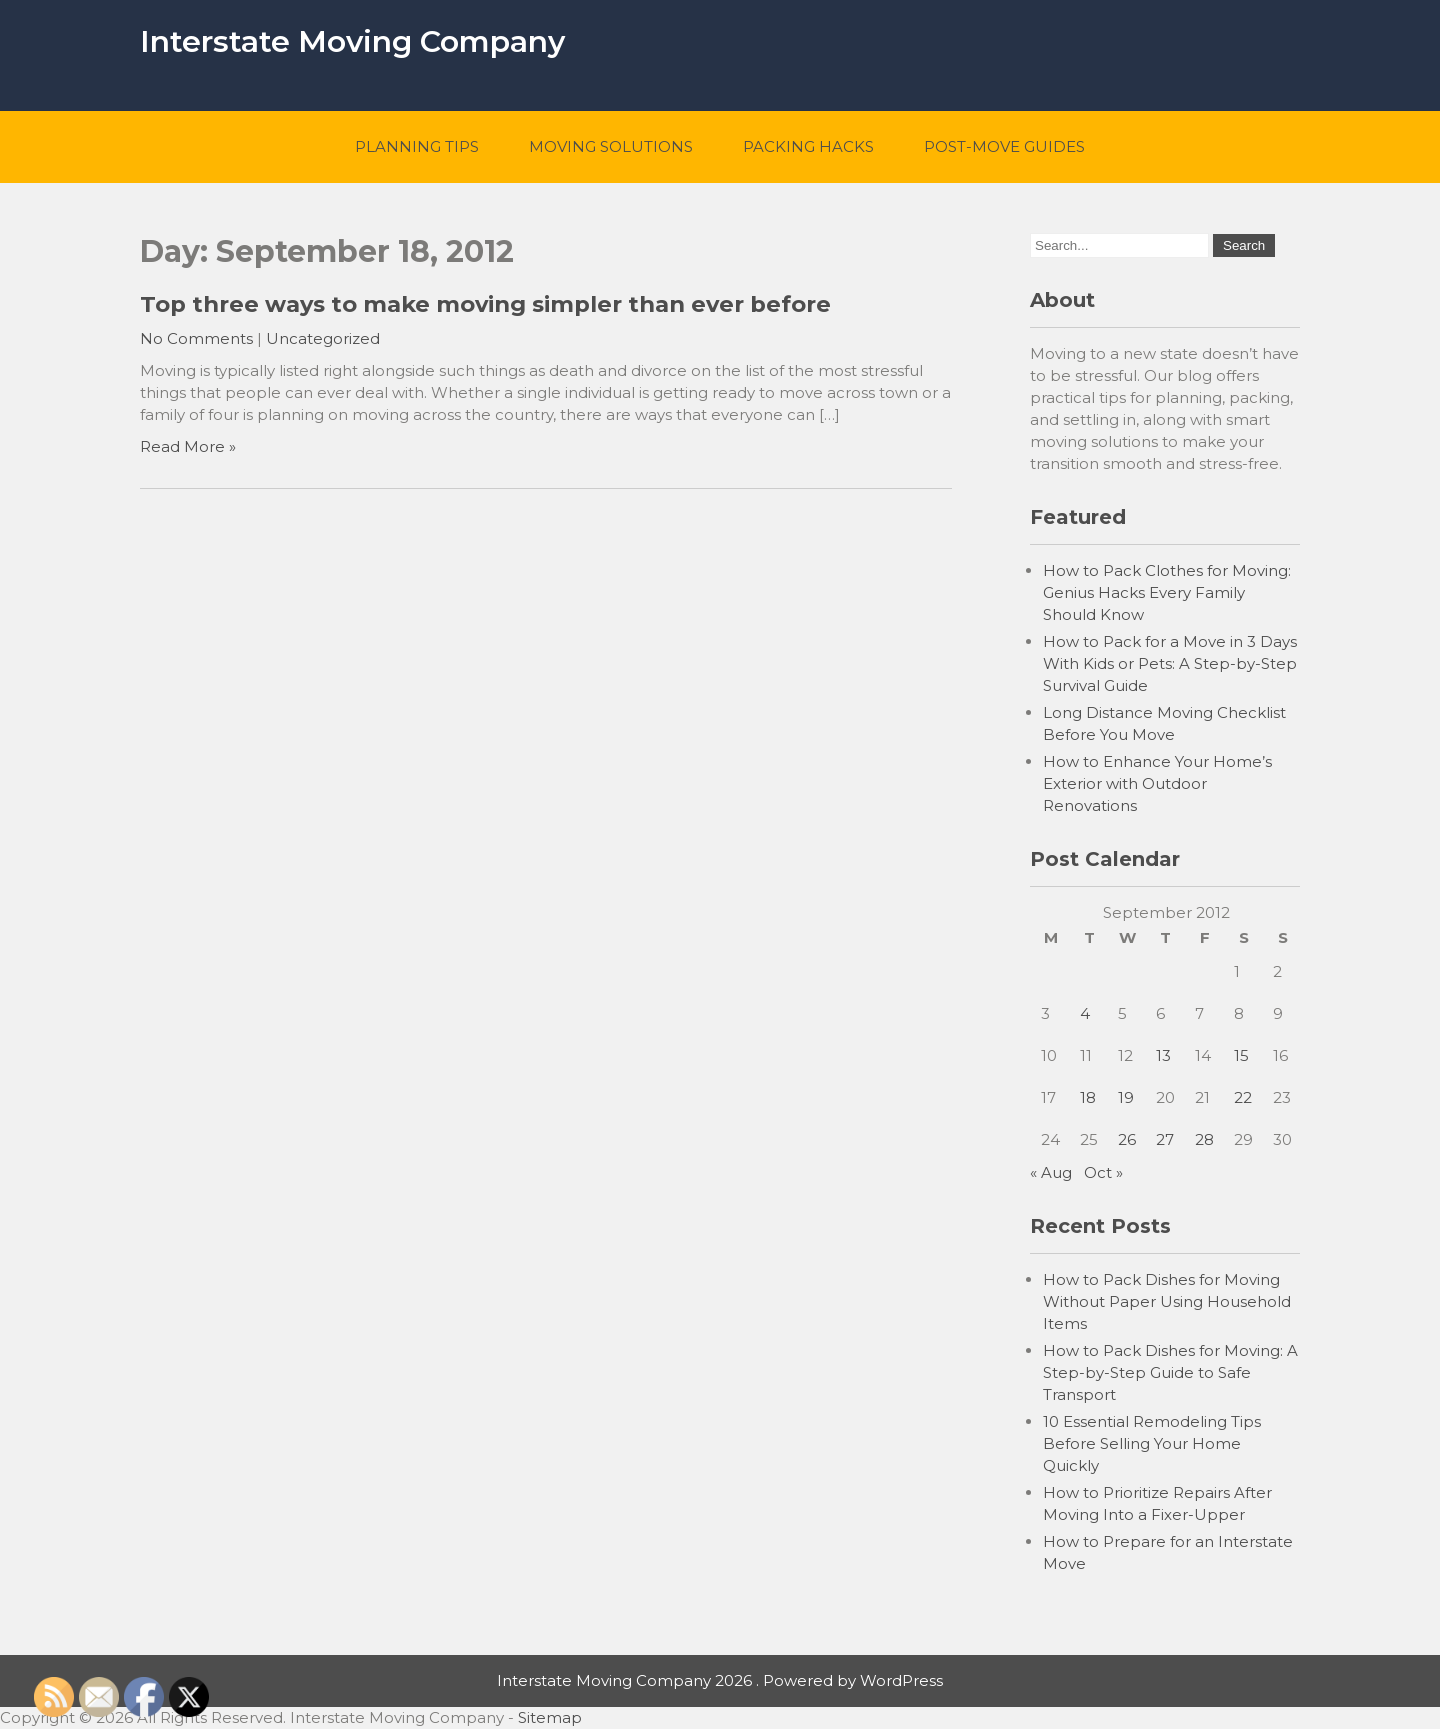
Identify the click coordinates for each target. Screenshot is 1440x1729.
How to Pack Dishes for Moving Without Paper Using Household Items (1167, 1301)
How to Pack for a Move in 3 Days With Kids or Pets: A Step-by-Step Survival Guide (1170, 663)
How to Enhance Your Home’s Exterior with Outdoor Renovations (1157, 783)
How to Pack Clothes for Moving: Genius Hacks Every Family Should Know (1167, 592)
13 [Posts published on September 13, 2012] (1163, 1055)
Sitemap (550, 1717)
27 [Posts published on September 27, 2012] (1165, 1139)
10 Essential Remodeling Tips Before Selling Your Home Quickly (1152, 1443)
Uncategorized (323, 338)
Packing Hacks (808, 146)
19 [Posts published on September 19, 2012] (1126, 1097)
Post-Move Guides (1004, 146)
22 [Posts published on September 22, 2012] (1243, 1097)
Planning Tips (417, 146)
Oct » (1103, 1172)
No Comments (196, 338)
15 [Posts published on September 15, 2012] (1241, 1055)
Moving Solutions (611, 146)
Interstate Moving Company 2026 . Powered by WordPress (720, 1680)
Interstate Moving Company (352, 41)
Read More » (188, 446)
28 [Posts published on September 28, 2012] (1204, 1139)
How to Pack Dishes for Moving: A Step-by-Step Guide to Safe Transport (1170, 1372)
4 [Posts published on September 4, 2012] (1085, 1013)
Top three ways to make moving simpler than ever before (485, 304)
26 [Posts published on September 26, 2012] (1127, 1139)
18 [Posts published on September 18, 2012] (1088, 1097)
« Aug (1051, 1172)
